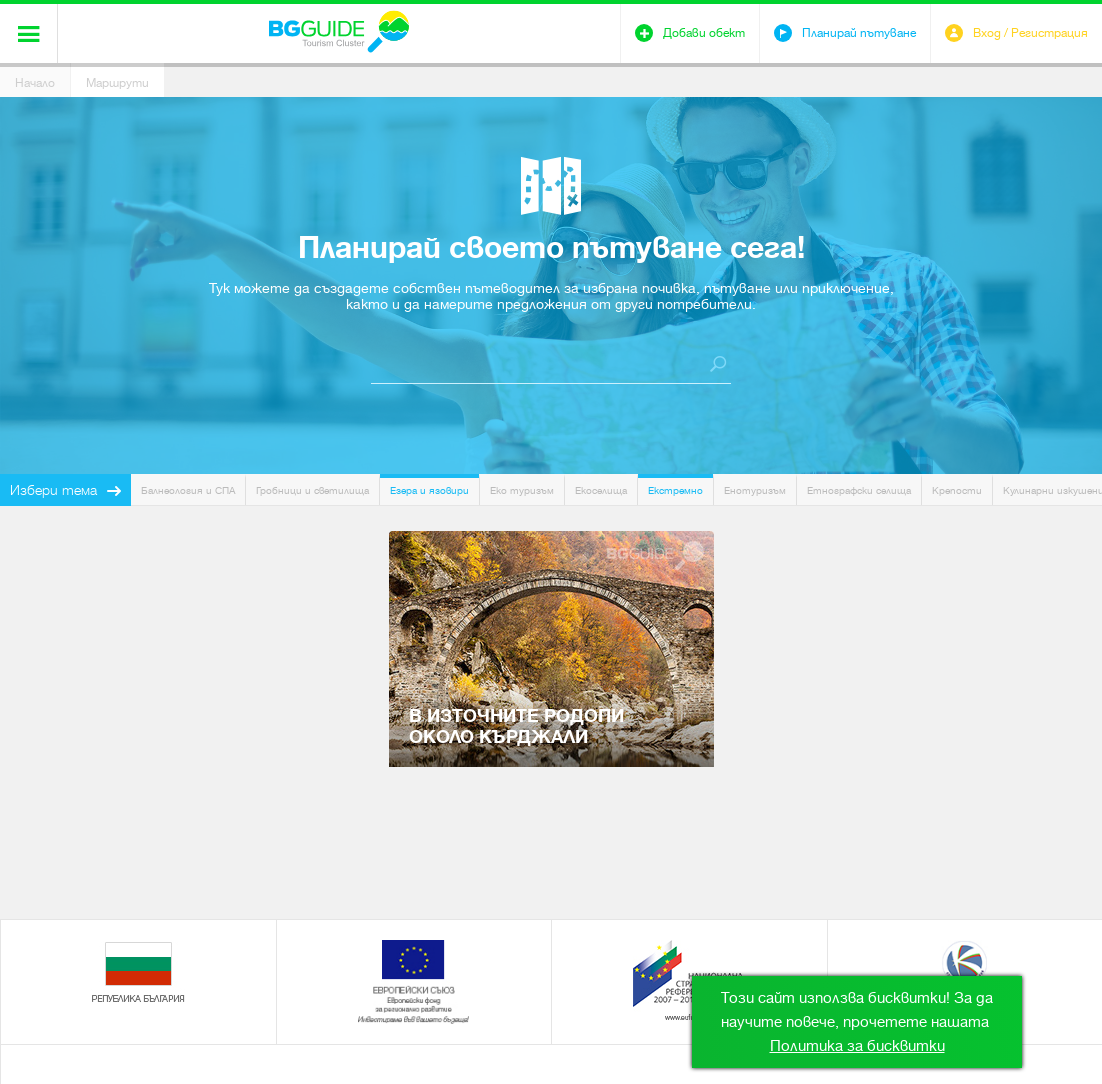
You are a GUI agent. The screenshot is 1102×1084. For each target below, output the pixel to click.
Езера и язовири (429, 490)
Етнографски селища (859, 490)
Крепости (957, 490)
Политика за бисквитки (857, 1046)
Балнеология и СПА (188, 490)
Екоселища (601, 490)
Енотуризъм (755, 490)
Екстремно (675, 490)
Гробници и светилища (312, 490)
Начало (35, 83)
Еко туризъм (522, 490)
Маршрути (117, 83)
